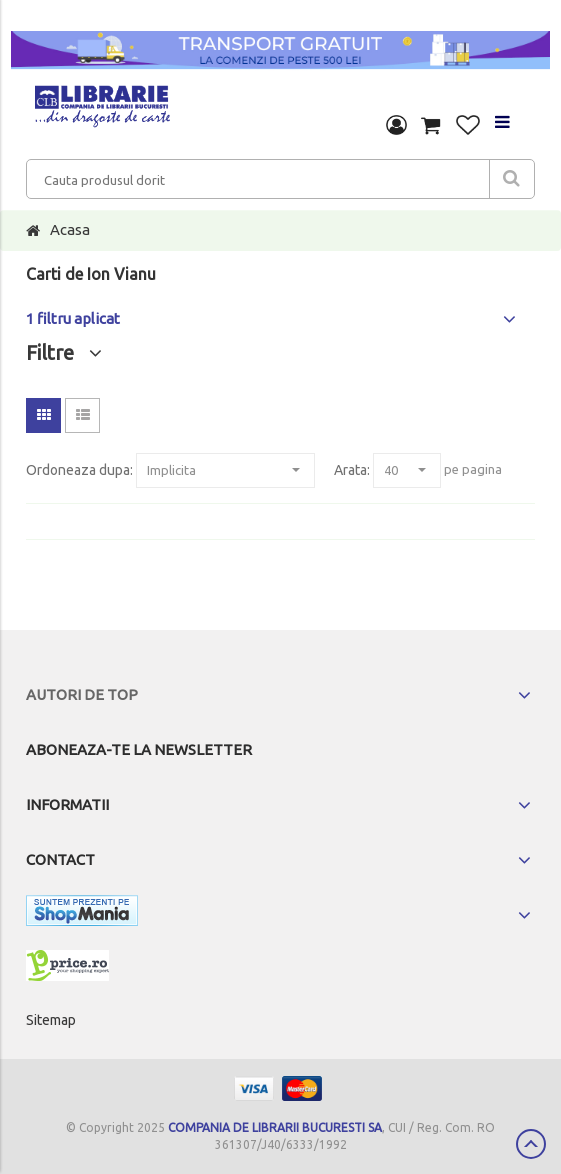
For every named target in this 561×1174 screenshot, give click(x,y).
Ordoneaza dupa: (79, 470)
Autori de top (82, 694)
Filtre (64, 352)
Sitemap (51, 1020)
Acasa (70, 229)
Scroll (531, 1144)
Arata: (352, 470)
